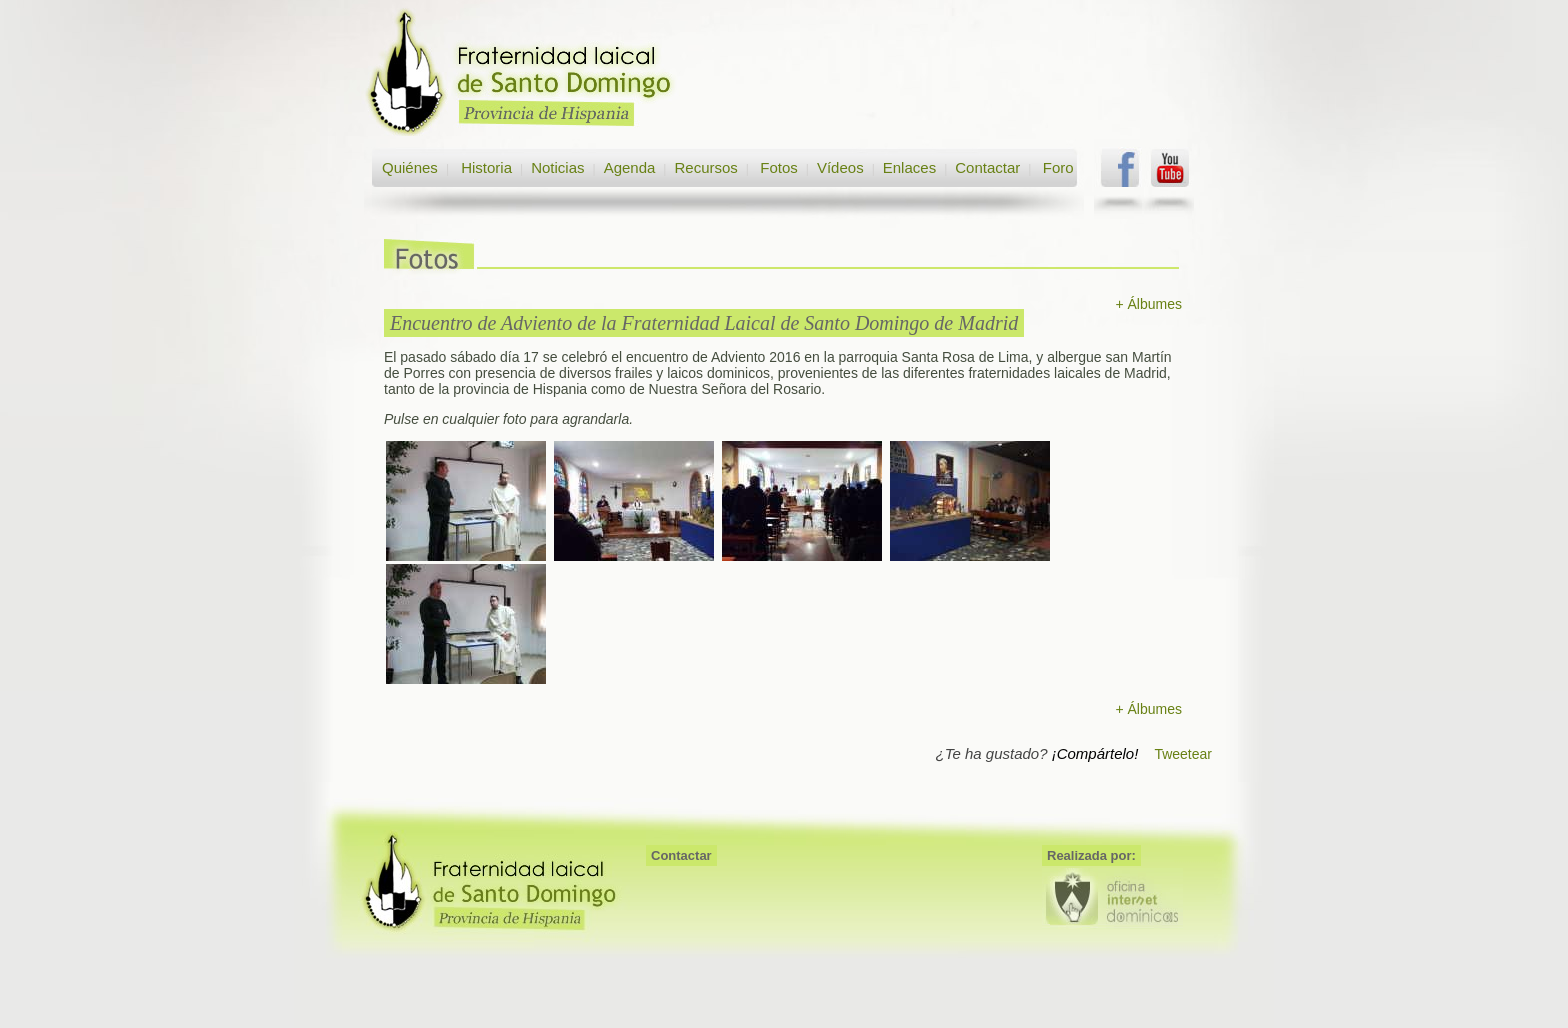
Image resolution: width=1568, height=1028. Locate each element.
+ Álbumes (1148, 304)
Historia (484, 167)
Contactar (987, 167)
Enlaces (909, 167)
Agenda (630, 167)
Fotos (779, 167)
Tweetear (1183, 754)
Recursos (705, 167)
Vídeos (840, 167)
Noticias (557, 167)
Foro (1058, 167)
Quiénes (410, 167)
